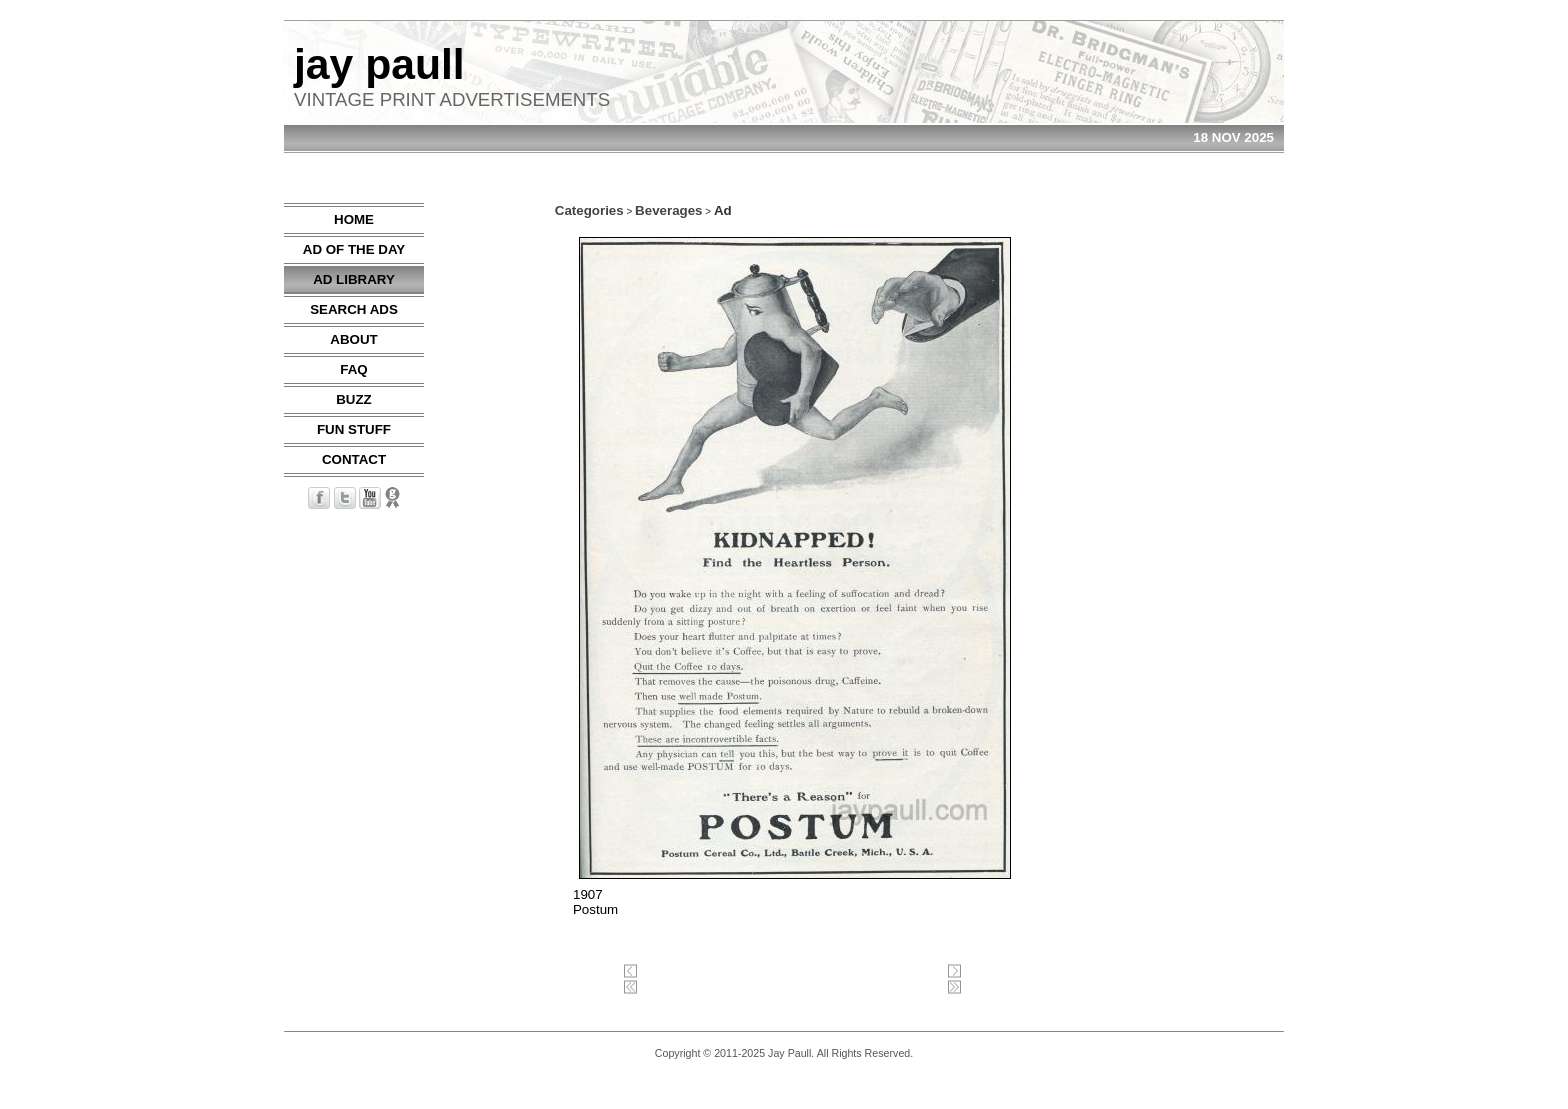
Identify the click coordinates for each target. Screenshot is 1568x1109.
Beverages (668, 210)
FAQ (353, 369)
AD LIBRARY (354, 279)
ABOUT (353, 339)
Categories (589, 210)
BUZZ (354, 399)
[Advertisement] (1224, 503)
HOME (354, 219)
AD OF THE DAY (354, 249)
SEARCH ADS (354, 309)
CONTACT (354, 459)
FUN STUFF (354, 429)
